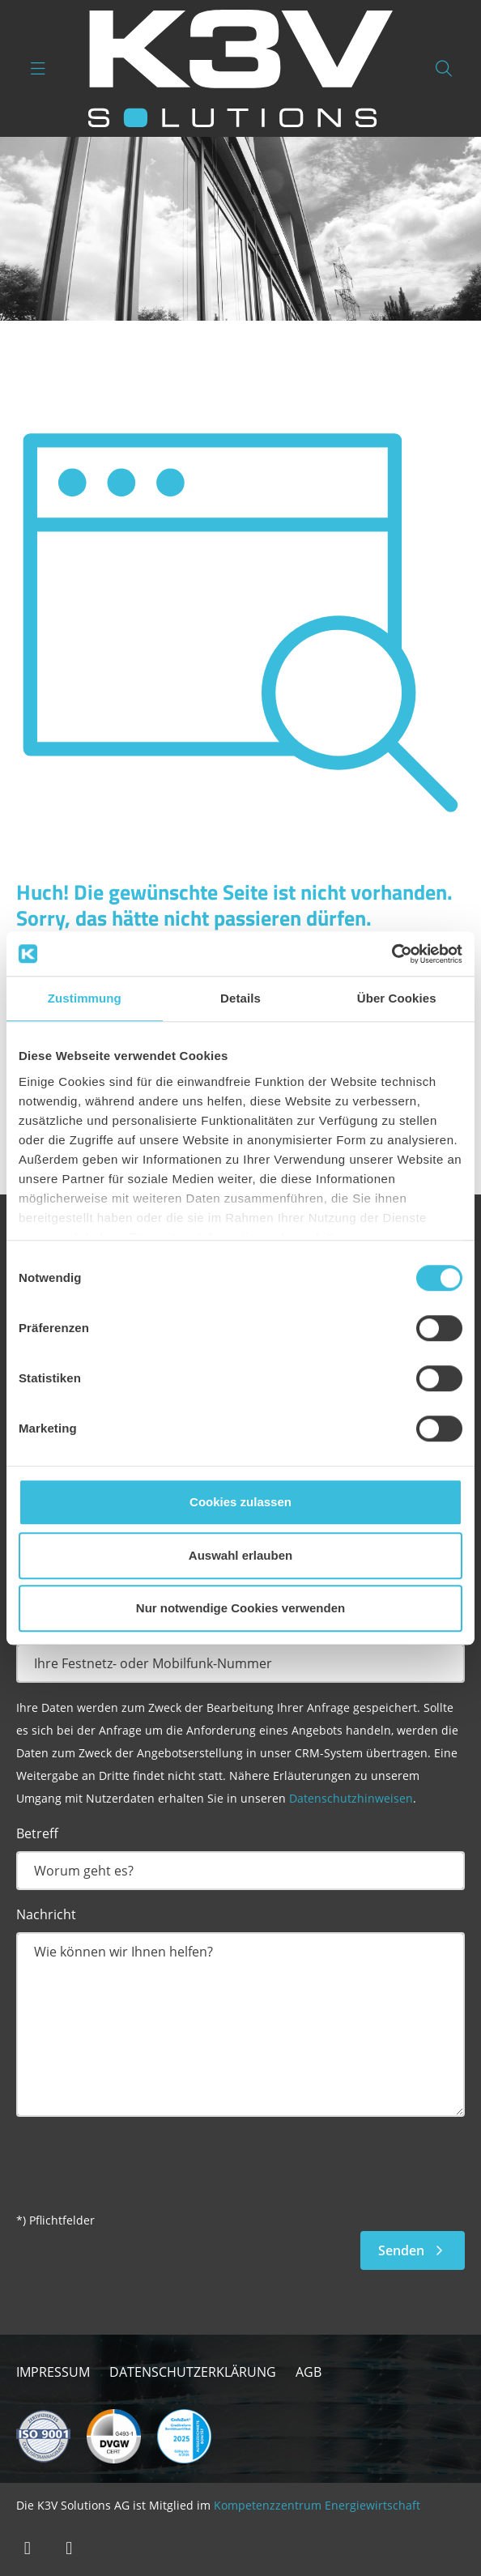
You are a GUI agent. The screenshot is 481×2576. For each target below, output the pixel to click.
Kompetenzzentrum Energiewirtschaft (317, 2505)
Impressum (53, 2372)
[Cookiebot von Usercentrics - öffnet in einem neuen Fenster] (391, 953)
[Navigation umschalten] (37, 68)
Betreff (37, 1833)
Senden (412, 2250)
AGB (308, 2372)
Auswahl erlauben (240, 1555)
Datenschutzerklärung (192, 2372)
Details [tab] (240, 998)
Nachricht (46, 1914)
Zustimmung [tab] (84, 998)
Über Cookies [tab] (396, 998)
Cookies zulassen (240, 1502)
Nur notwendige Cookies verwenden (240, 1608)
